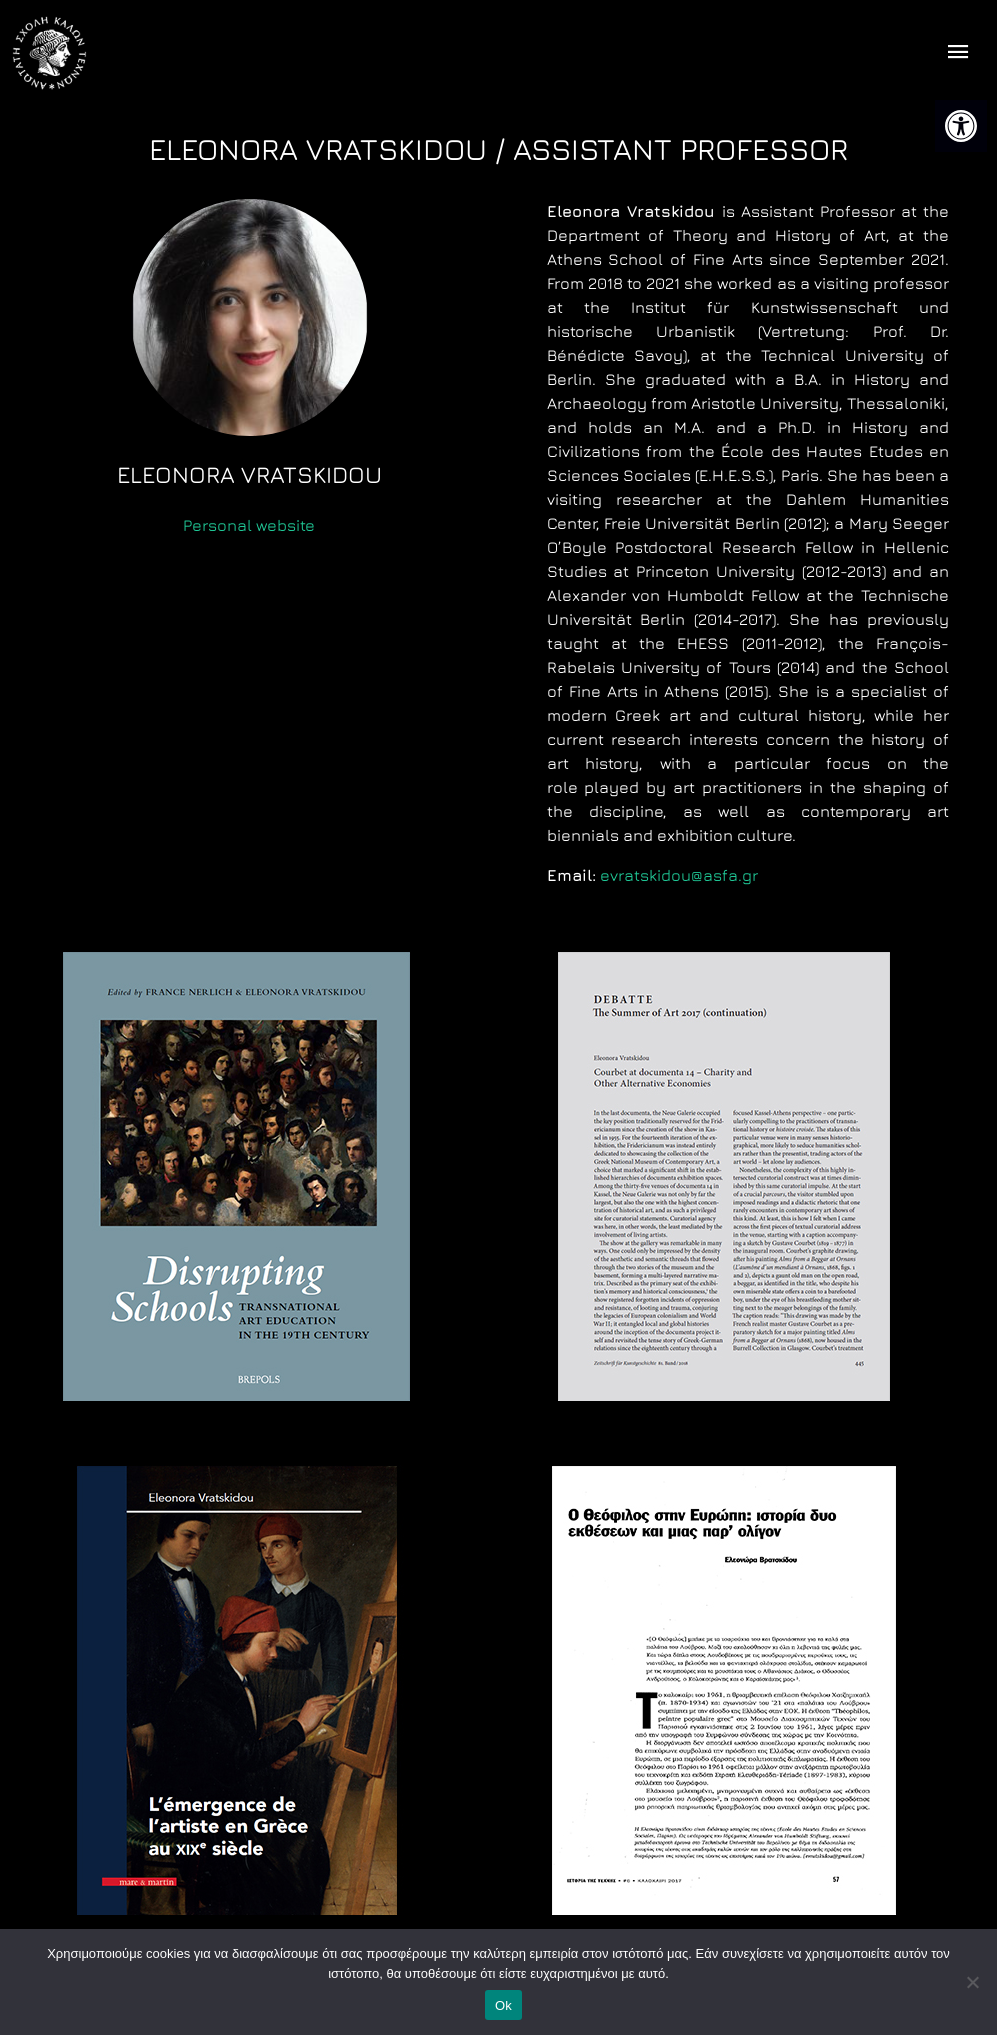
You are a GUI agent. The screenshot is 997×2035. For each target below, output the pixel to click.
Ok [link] (503, 2005)
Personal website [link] (249, 525)
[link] (961, 126)
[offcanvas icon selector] (958, 53)
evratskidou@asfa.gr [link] (679, 875)
